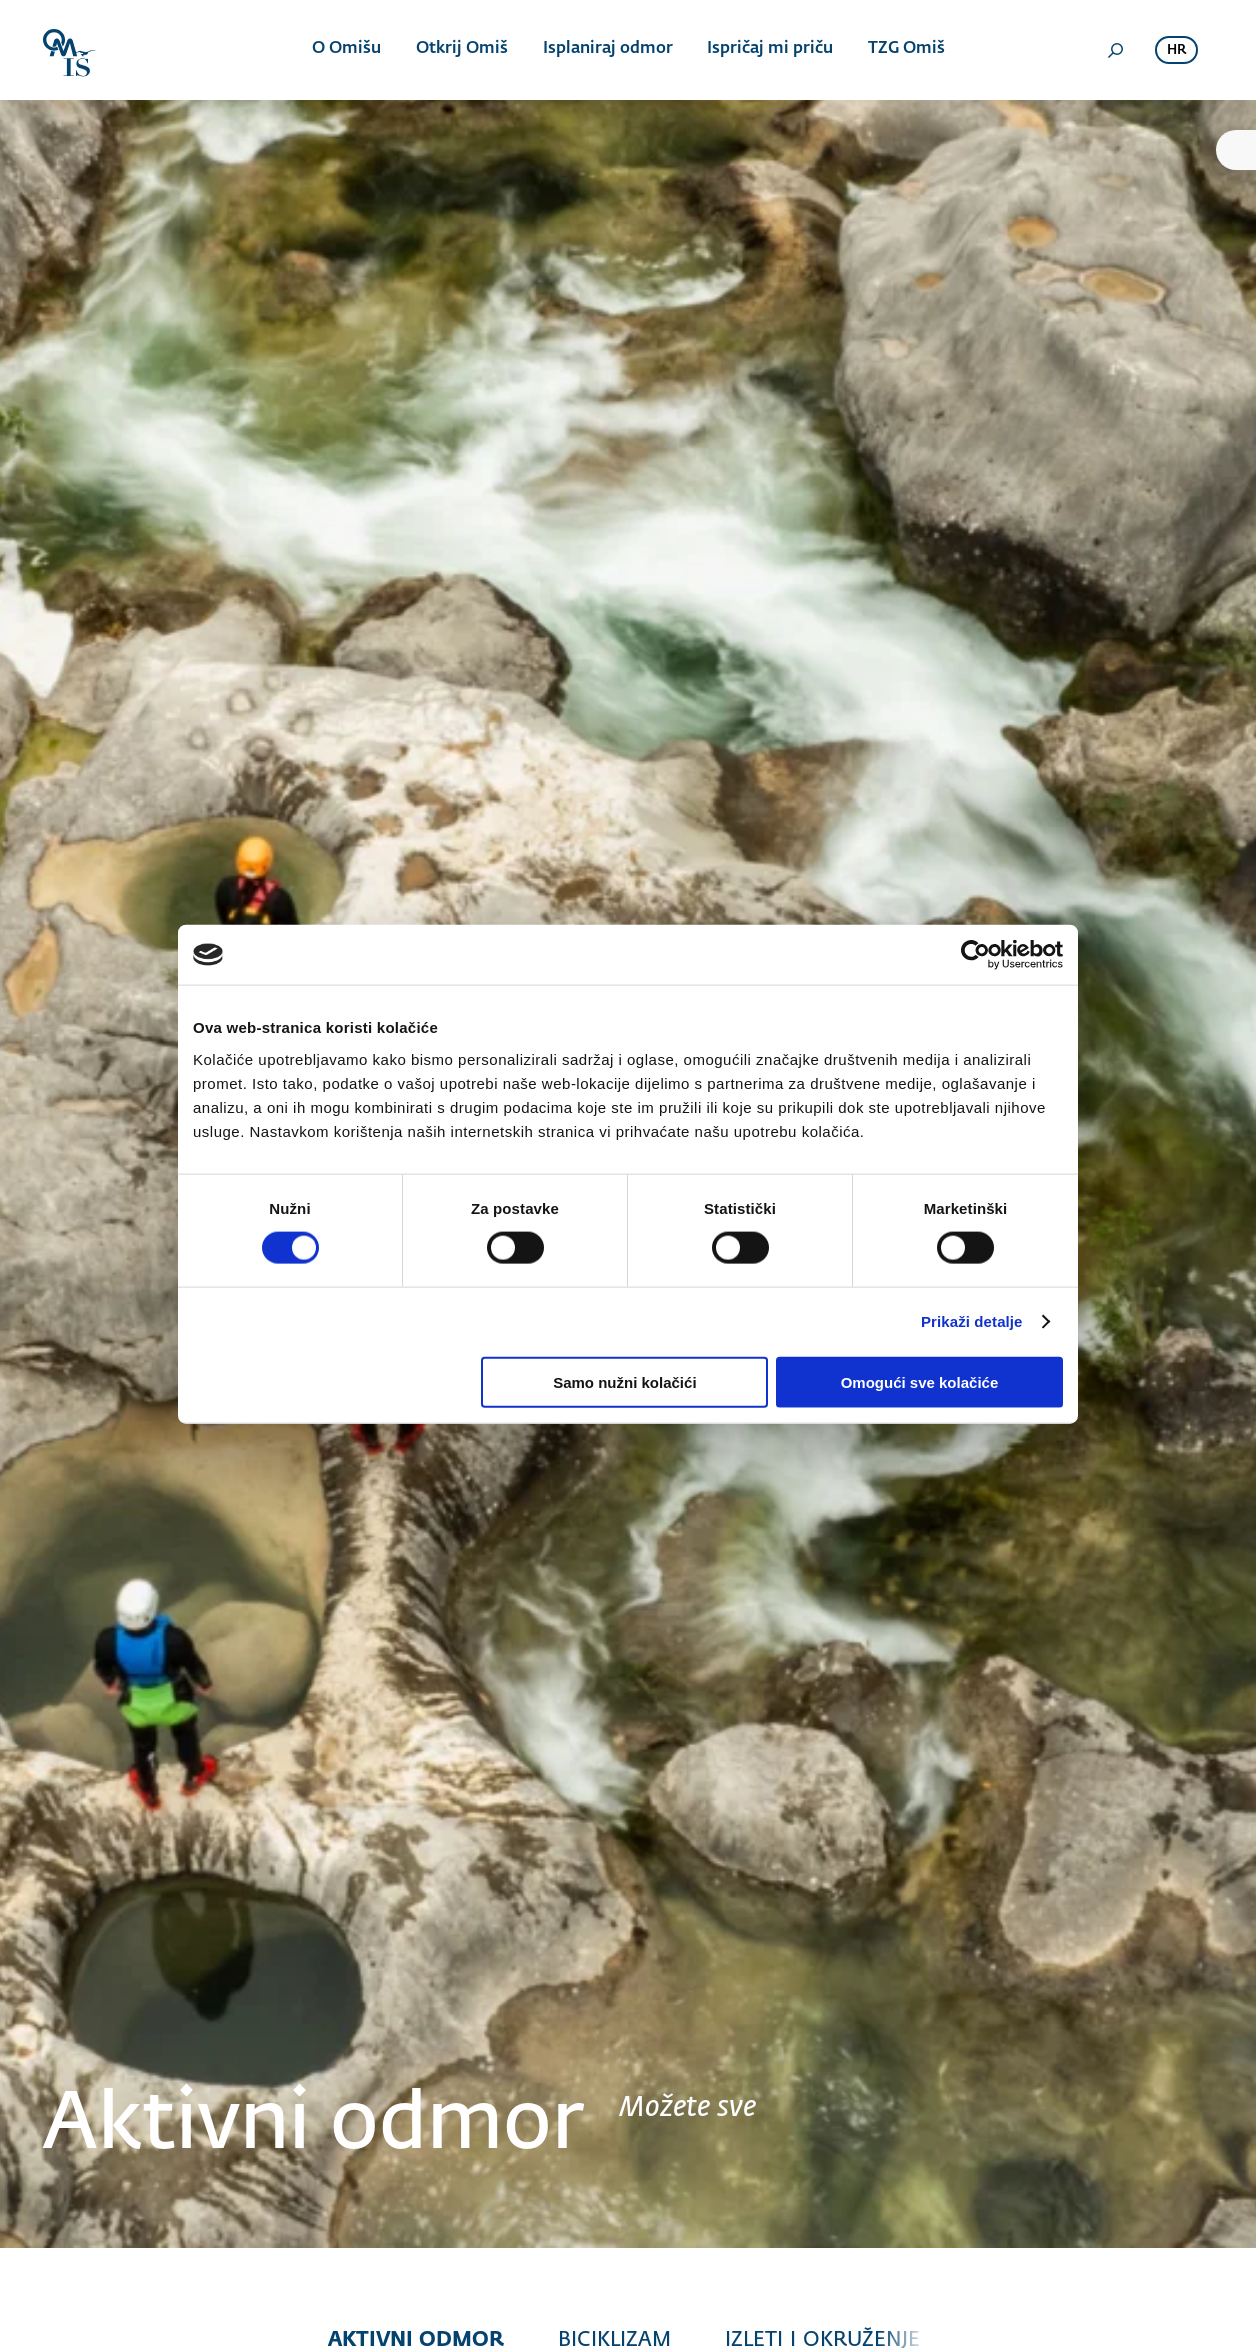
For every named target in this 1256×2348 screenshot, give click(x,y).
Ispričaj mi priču (769, 50)
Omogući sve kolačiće (920, 1381)
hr (1176, 50)
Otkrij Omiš (462, 50)
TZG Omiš (904, 50)
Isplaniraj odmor (607, 50)
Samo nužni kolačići (624, 1381)
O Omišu (347, 50)
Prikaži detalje (972, 1321)
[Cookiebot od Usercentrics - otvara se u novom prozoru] (975, 955)
